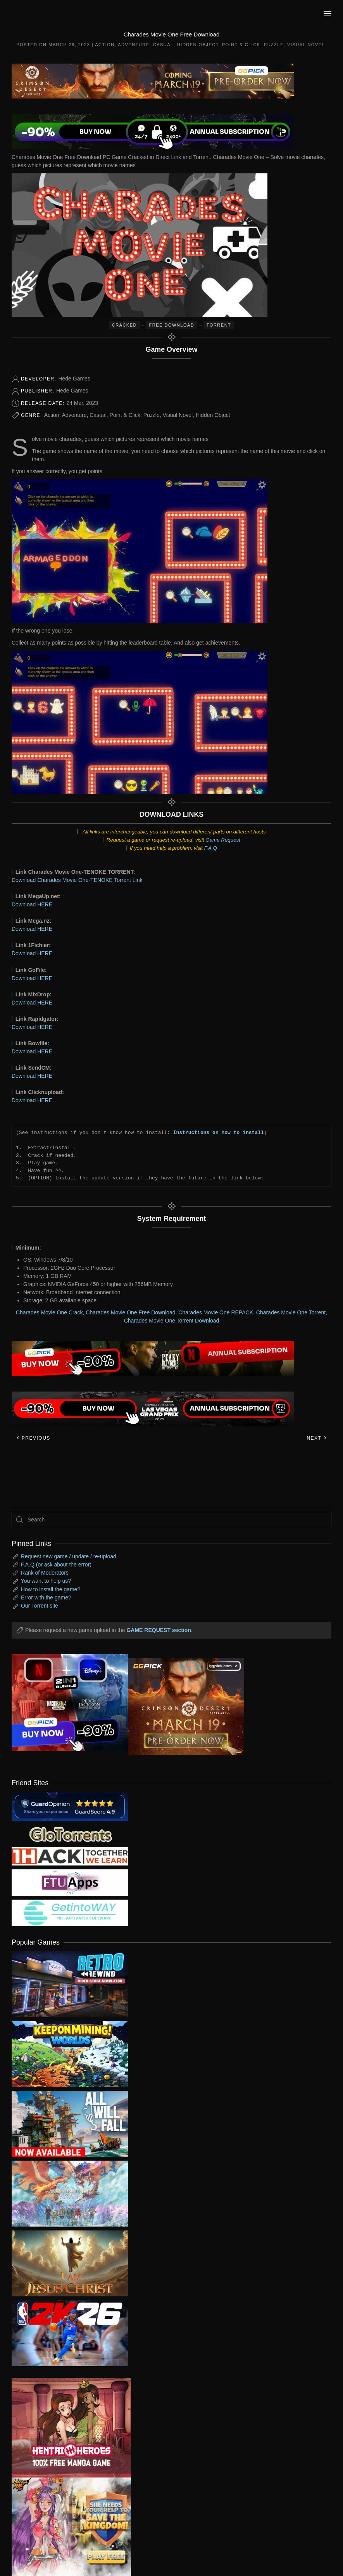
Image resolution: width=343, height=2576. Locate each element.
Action (105, 44)
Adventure (133, 44)
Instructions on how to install (218, 1132)
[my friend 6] (70, 1882)
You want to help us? (46, 1581)
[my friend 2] (70, 1834)
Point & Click (241, 44)
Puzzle (274, 44)
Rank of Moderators (45, 1573)
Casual (163, 44)
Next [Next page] (317, 1438)
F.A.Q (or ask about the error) (56, 1564)
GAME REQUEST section (158, 1630)
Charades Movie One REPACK (215, 1312)
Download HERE (32, 904)
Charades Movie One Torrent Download (171, 1320)
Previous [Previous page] (33, 1438)
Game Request (222, 840)
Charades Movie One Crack (49, 1312)
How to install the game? (50, 1589)
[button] (327, 13)
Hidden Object (198, 44)
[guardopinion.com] (70, 1806)
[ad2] (65, 2427)
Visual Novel (306, 44)
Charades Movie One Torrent (291, 1312)
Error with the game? (46, 1597)
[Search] (171, 1519)
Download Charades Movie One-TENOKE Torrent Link (77, 880)
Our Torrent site (39, 1606)
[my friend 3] (70, 1856)
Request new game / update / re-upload (68, 1556)
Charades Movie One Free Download (130, 1312)
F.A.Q (210, 848)
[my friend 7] (70, 1912)
